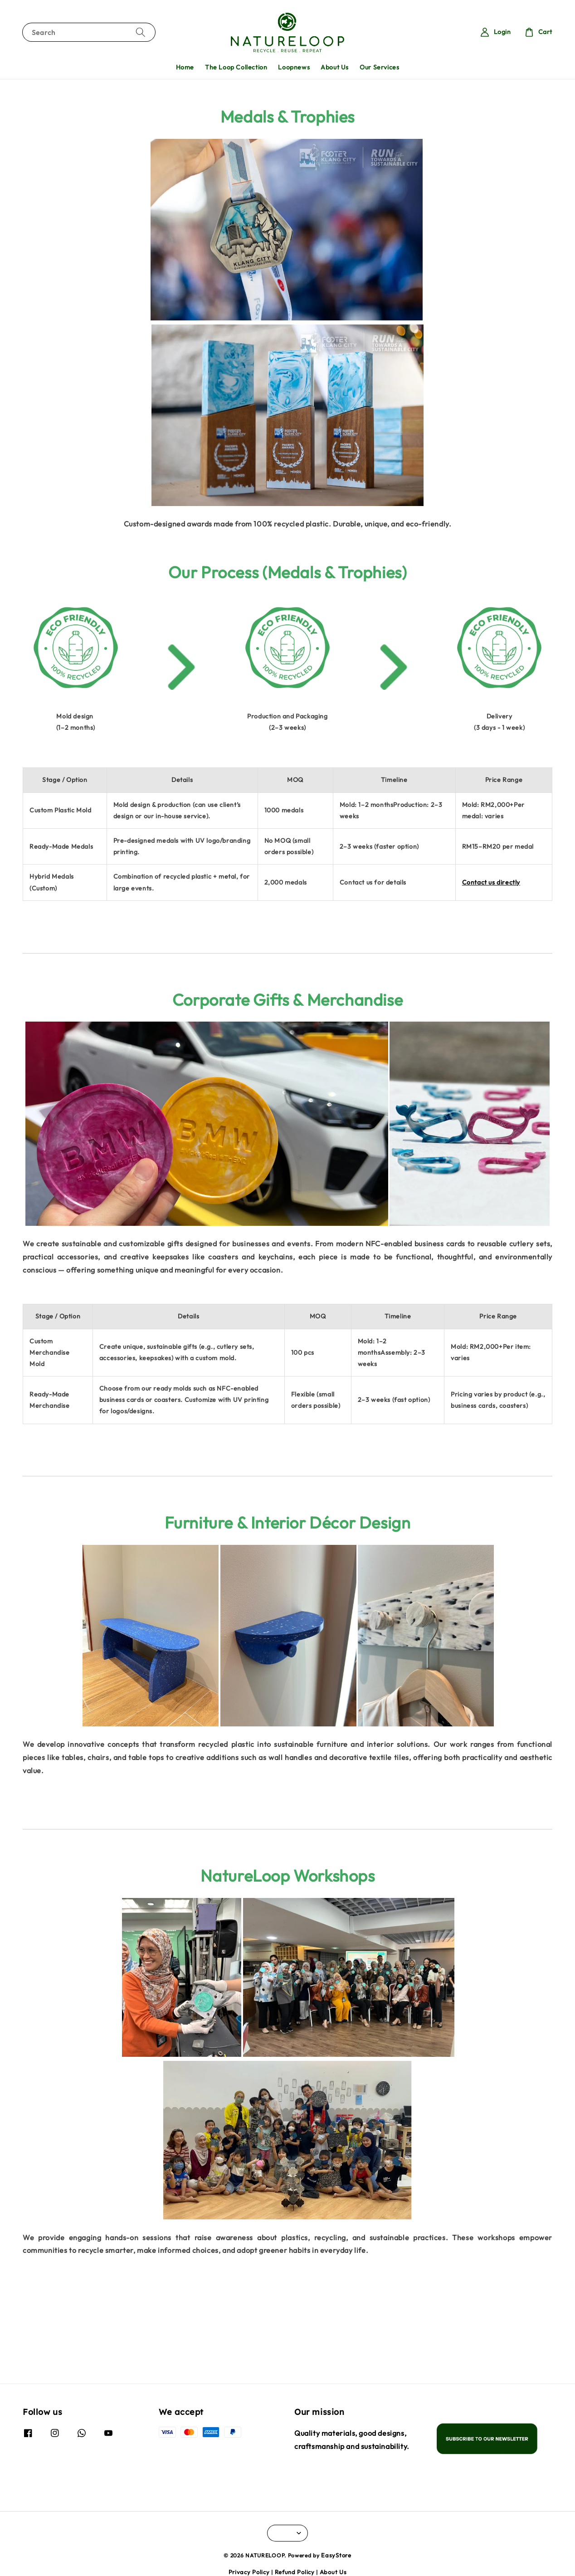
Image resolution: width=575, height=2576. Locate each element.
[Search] (140, 32)
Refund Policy (295, 2572)
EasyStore (336, 2555)
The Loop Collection (236, 67)
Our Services (379, 67)
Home (185, 67)
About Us (335, 67)
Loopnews (294, 67)
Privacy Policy (249, 2572)
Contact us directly (491, 882)
